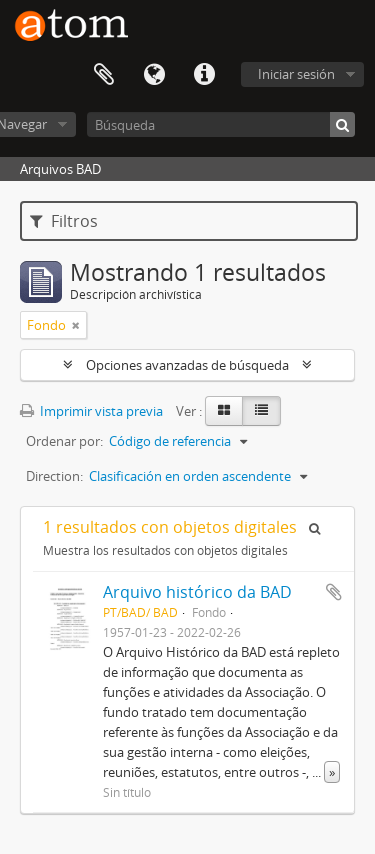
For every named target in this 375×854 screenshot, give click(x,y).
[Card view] (224, 411)
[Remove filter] (76, 325)
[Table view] (261, 411)
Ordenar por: (64, 441)
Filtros (64, 221)
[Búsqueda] (221, 124)
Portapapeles (104, 75)
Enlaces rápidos (204, 75)
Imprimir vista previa (91, 411)
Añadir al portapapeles (334, 592)
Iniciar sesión (296, 74)
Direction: (54, 476)
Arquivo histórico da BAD (197, 592)
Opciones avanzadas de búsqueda (187, 365)
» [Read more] (332, 772)
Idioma (154, 75)
